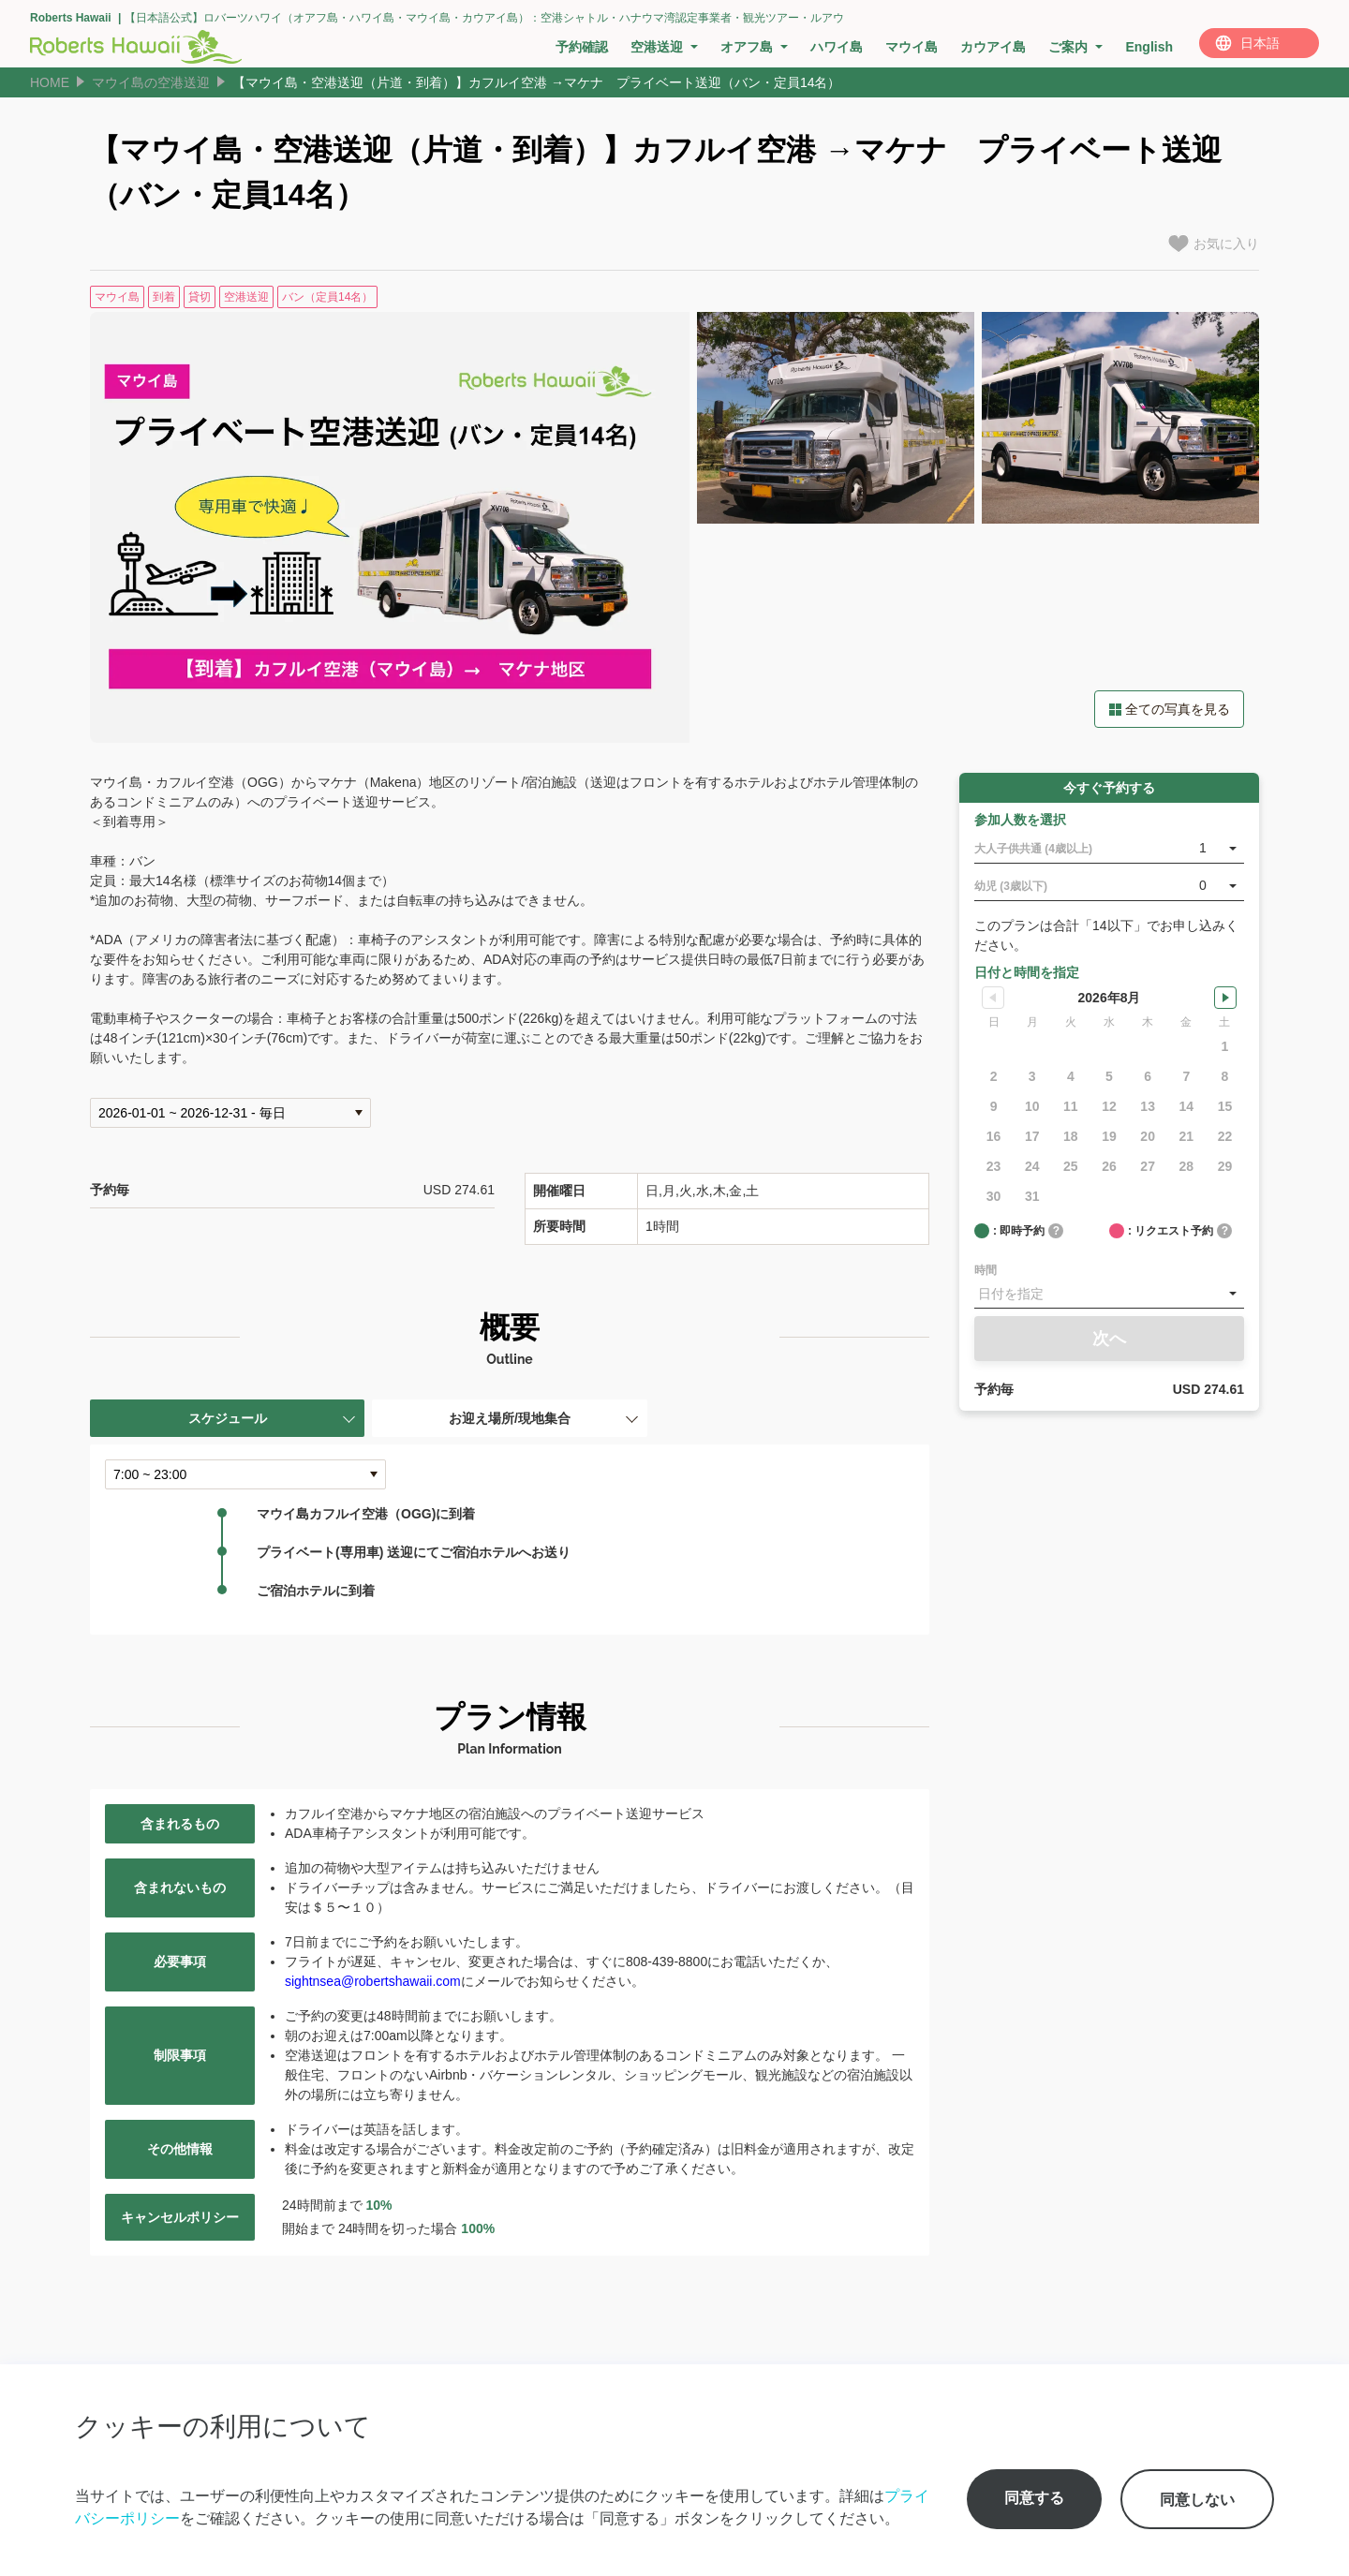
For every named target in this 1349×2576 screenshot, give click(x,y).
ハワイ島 (836, 46)
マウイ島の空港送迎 (151, 82)
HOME (49, 82)
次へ (1109, 1338)
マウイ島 (911, 46)
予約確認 (582, 46)
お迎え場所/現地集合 (510, 1418)
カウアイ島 (993, 46)
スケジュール (227, 1418)
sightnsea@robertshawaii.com (373, 1981)
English (1149, 46)
